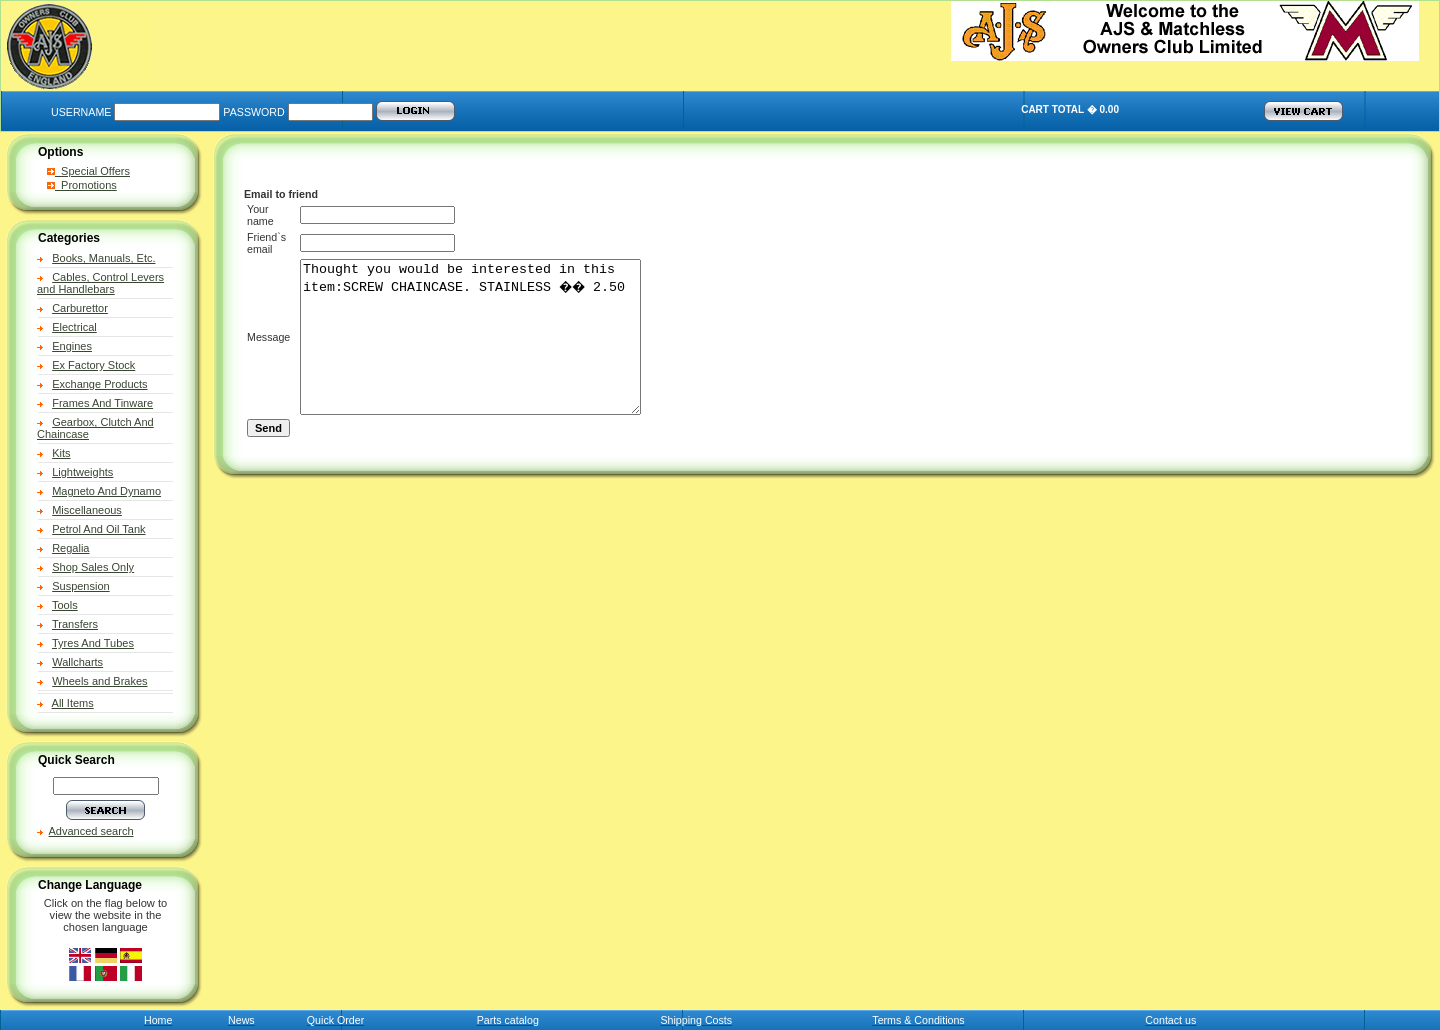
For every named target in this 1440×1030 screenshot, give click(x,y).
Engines (72, 346)
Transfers (75, 624)
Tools (65, 605)
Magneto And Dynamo (106, 491)
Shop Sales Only (93, 567)
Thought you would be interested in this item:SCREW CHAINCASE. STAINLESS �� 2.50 (484, 352)
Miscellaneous (87, 510)
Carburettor (80, 308)
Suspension (81, 586)
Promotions (82, 185)
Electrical (74, 327)
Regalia (70, 548)
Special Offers (88, 171)
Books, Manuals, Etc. (103, 258)
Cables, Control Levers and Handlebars (100, 283)
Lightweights (82, 472)
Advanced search (91, 831)
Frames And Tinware (102, 403)
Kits (61, 453)
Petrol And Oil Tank (98, 529)
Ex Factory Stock (93, 365)
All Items (73, 703)
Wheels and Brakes (99, 681)
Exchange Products (99, 384)
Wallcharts (77, 662)
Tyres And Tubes (93, 643)
